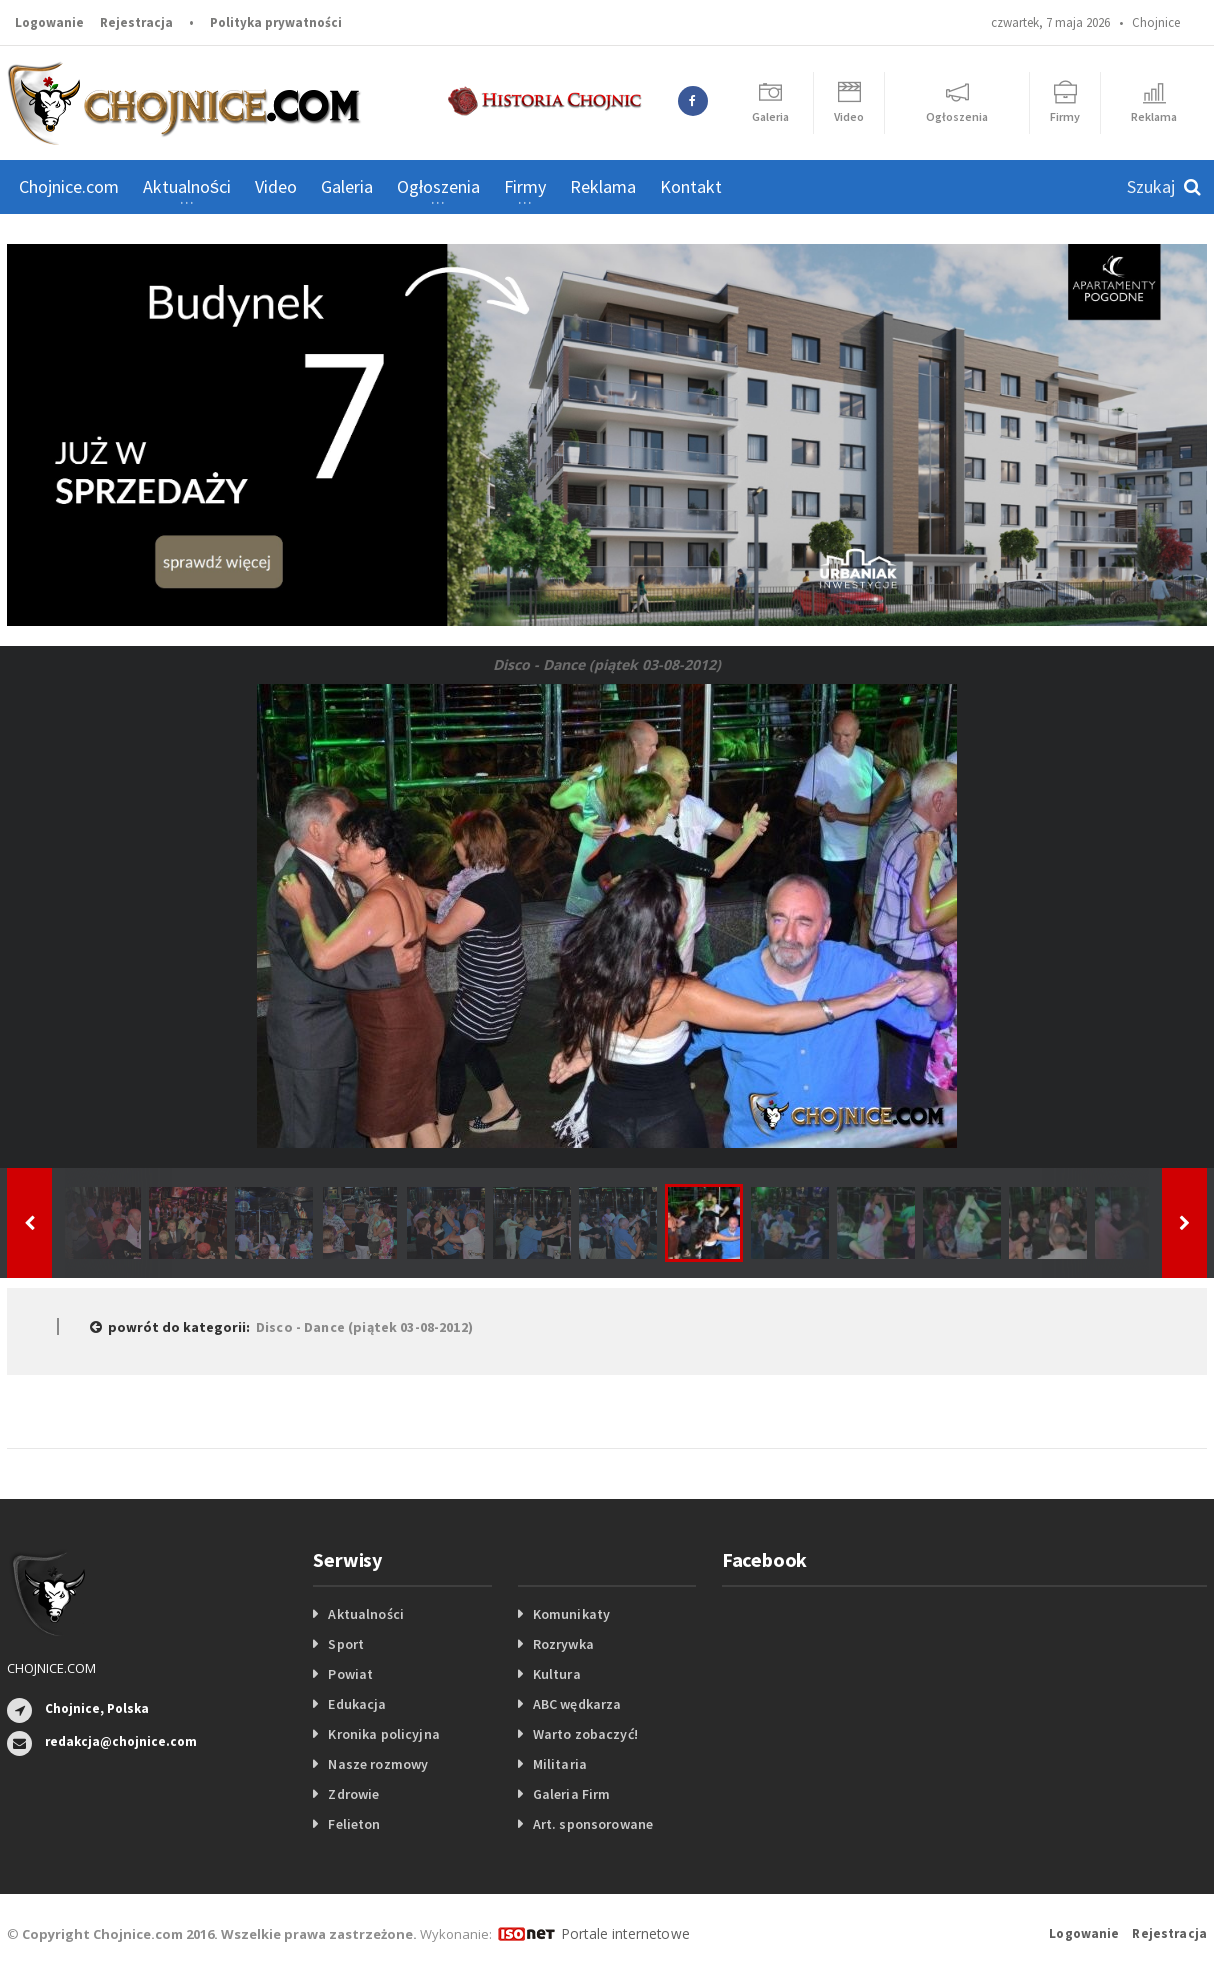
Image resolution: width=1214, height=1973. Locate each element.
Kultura (556, 1674)
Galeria (347, 186)
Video (276, 186)
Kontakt (691, 186)
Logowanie (49, 22)
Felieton (353, 1824)
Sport (345, 1644)
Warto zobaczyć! (584, 1734)
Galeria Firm (571, 1794)
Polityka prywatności (276, 22)
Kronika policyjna (382, 1734)
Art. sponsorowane (592, 1824)
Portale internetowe (621, 1933)
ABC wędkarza (576, 1704)
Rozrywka (563, 1644)
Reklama (603, 186)
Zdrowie (353, 1794)
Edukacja (356, 1704)
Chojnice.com (69, 186)
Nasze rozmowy (377, 1764)
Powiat (350, 1674)
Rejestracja (136, 22)
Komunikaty (571, 1614)
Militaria (559, 1764)
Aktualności (365, 1614)
